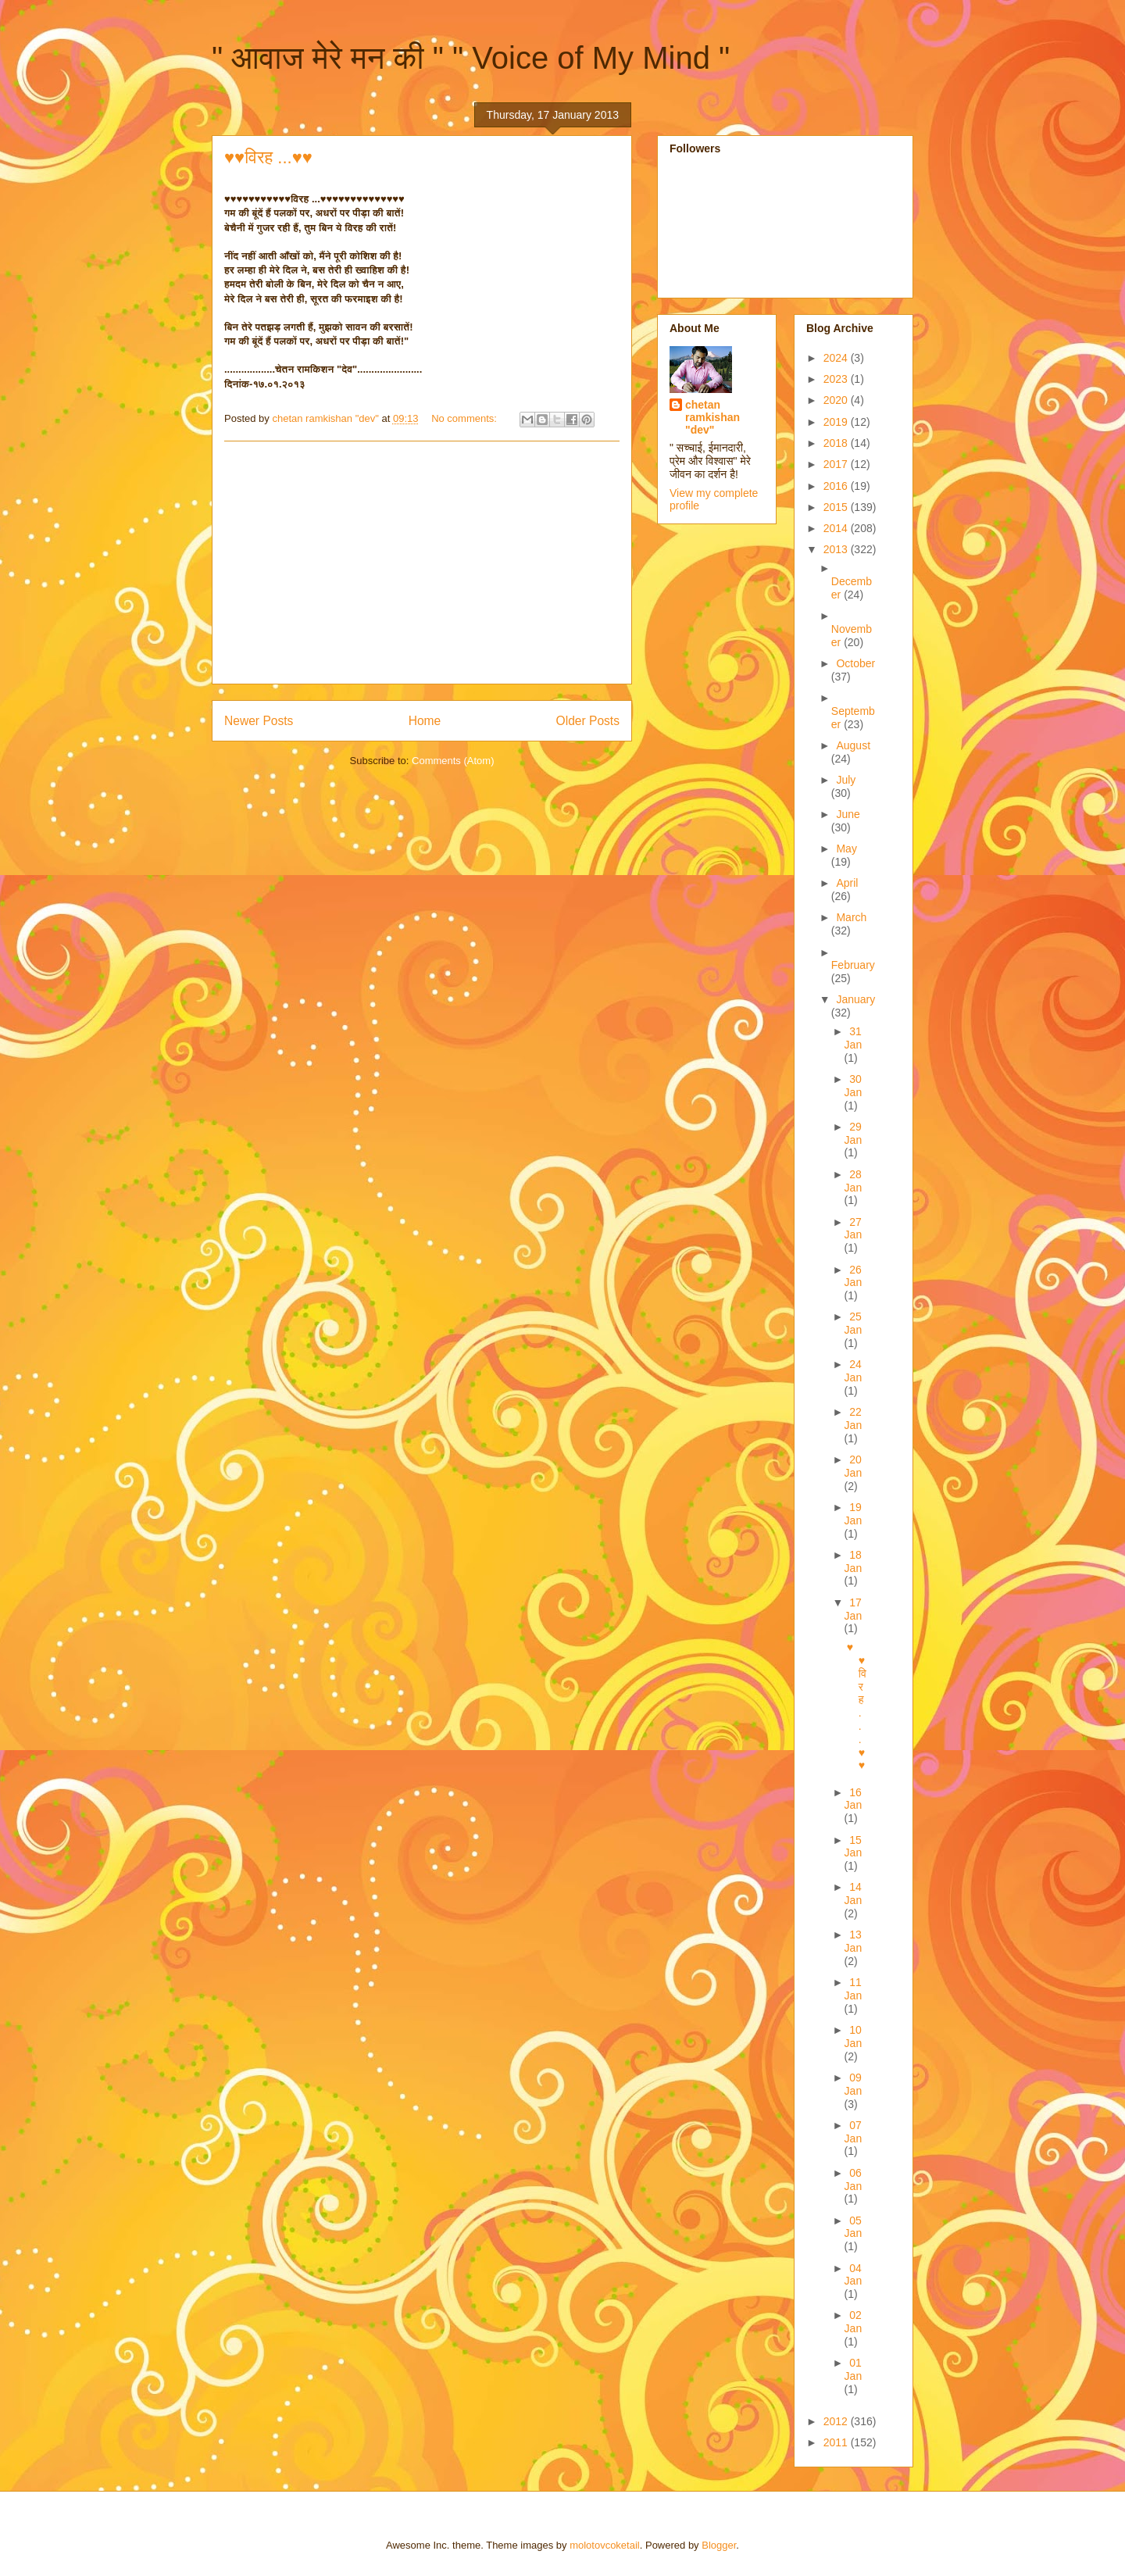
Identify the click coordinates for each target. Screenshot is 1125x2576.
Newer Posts (258, 720)
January (855, 999)
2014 (837, 528)
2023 (837, 379)
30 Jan (853, 1086)
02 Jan (853, 2322)
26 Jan (853, 1276)
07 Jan (853, 2132)
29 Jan (853, 1133)
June (847, 814)
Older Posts (588, 720)
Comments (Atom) (453, 760)
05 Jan (853, 2227)
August (853, 745)
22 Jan (853, 1418)
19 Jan (853, 1514)
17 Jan (853, 1609)
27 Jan (853, 1229)
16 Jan (853, 1799)
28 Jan (853, 1181)
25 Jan (853, 1323)
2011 (837, 2442)
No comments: (465, 418)
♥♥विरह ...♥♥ (268, 157)
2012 (837, 2421)
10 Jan (853, 2036)
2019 (837, 422)
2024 (837, 358)
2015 (837, 507)
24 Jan (853, 1371)
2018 (837, 443)
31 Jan (853, 1038)
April (847, 883)
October (855, 663)
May (846, 848)
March (851, 917)
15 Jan (853, 1847)
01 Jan (853, 2369)
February (853, 965)
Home (425, 720)
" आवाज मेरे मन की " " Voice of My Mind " (471, 58)
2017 (837, 464)
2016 (837, 486)
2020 (837, 400)
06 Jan (853, 2179)
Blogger (719, 2545)
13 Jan (853, 1941)
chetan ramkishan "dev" (712, 417)
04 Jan (853, 2275)
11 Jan (853, 1989)
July (845, 780)
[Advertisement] (422, 562)
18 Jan (853, 1561)
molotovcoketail (605, 2545)
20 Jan (853, 1466)
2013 (837, 549)
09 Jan (853, 2084)
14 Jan (853, 1893)
